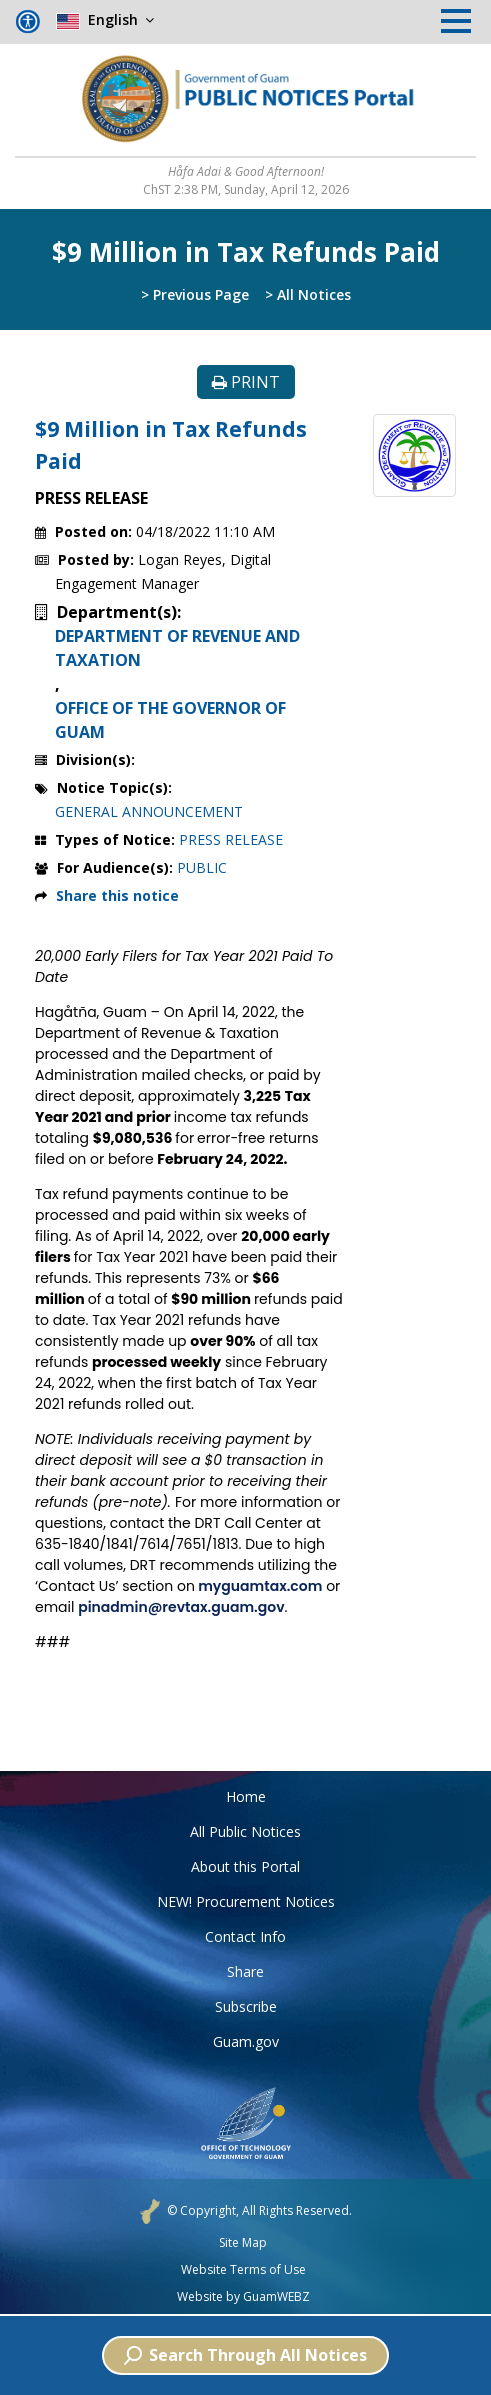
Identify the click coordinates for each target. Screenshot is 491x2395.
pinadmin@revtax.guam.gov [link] (181, 1607)
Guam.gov (246, 2041)
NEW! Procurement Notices (246, 1901)
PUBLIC (202, 867)
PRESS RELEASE (231, 839)
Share (245, 1971)
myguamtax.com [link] (259, 1586)
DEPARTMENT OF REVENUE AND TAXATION (177, 648)
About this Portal (245, 1866)
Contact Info (245, 1936)
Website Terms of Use (243, 2270)
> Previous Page (195, 294)
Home (246, 1796)
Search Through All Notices (245, 2355)
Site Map (243, 2243)
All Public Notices (245, 1831)
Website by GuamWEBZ (243, 2297)
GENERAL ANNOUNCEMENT (149, 811)
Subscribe (246, 2006)
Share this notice (117, 895)
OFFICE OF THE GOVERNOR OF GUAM (170, 720)
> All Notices (308, 294)
